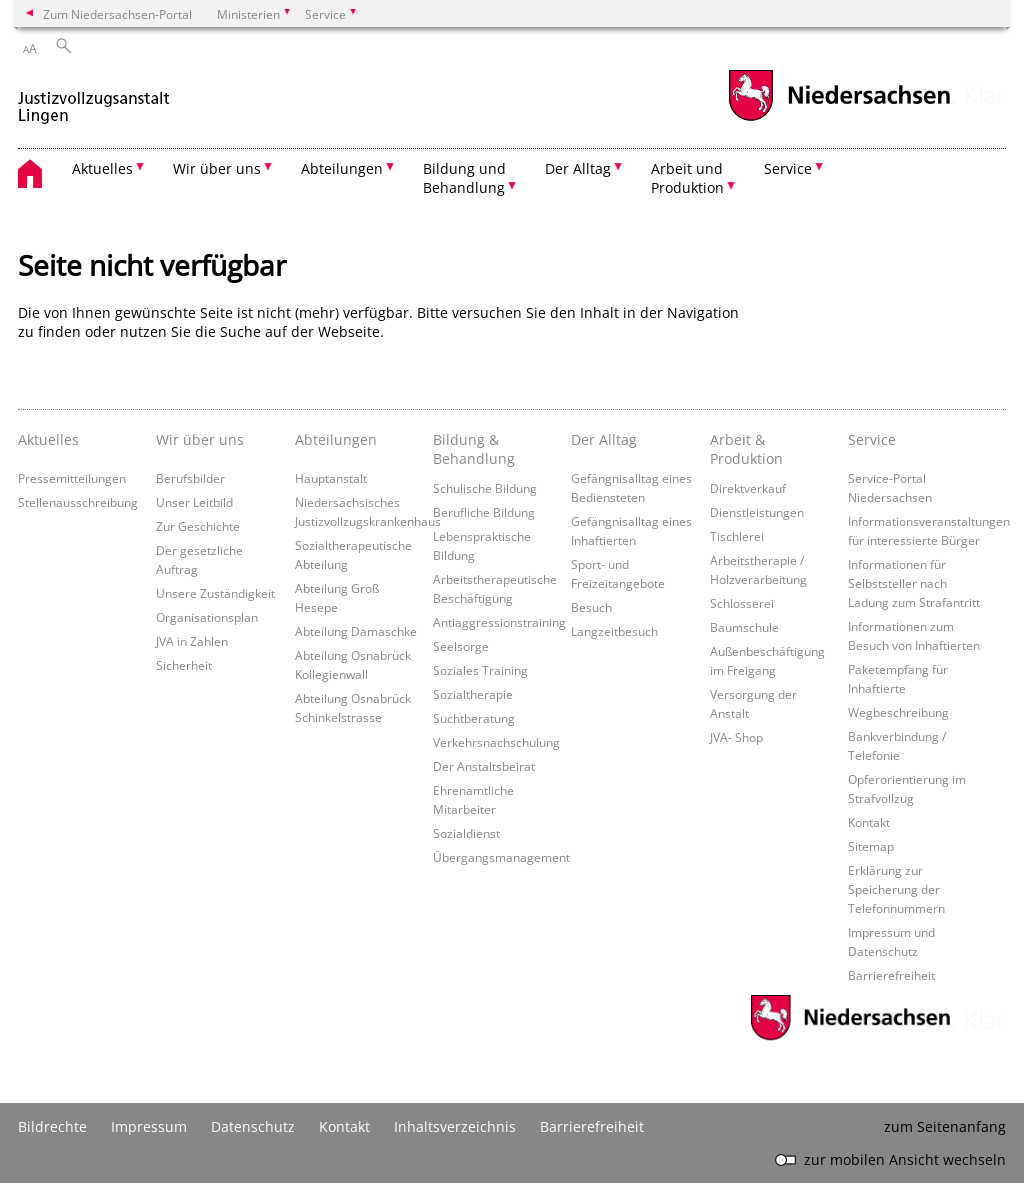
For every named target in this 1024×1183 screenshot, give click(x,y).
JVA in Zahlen (192, 641)
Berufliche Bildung (484, 512)
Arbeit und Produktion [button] (687, 178)
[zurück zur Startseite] (94, 98)
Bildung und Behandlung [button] (464, 178)
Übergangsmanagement (501, 857)
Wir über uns (200, 439)
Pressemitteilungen (72, 478)
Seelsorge (461, 646)
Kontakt (869, 822)
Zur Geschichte (198, 526)
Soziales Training (480, 670)
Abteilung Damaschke (356, 631)
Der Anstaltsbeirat (484, 766)
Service (872, 439)
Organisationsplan (207, 617)
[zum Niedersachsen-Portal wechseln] (839, 118)
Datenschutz (253, 1126)
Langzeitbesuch (614, 631)
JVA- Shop (736, 737)
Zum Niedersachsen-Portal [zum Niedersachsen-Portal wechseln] (117, 14)
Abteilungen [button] (342, 168)
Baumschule (744, 627)
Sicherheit (184, 665)
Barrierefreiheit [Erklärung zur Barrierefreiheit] (592, 1126)
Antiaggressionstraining (499, 622)
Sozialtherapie (473, 694)
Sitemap (871, 846)
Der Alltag (604, 439)
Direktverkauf (748, 488)
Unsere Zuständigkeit (215, 593)
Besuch (591, 607)
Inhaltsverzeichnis (455, 1126)
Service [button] (788, 168)
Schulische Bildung (485, 488)
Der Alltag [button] (578, 168)
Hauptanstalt (331, 478)
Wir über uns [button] (217, 168)
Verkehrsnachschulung (496, 742)
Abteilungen (336, 439)
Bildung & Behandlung (474, 449)
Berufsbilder (190, 478)
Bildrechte (52, 1126)
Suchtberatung (474, 718)
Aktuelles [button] (102, 168)
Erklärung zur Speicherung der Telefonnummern (896, 889)
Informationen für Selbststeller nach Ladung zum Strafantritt (914, 583)
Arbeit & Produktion (746, 449)
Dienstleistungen (757, 512)
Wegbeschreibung (898, 712)
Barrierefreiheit (891, 975)
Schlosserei (742, 603)
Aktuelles (48, 439)
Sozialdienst (466, 833)
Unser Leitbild (194, 502)
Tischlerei (737, 536)
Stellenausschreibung (78, 502)
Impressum (149, 1126)
